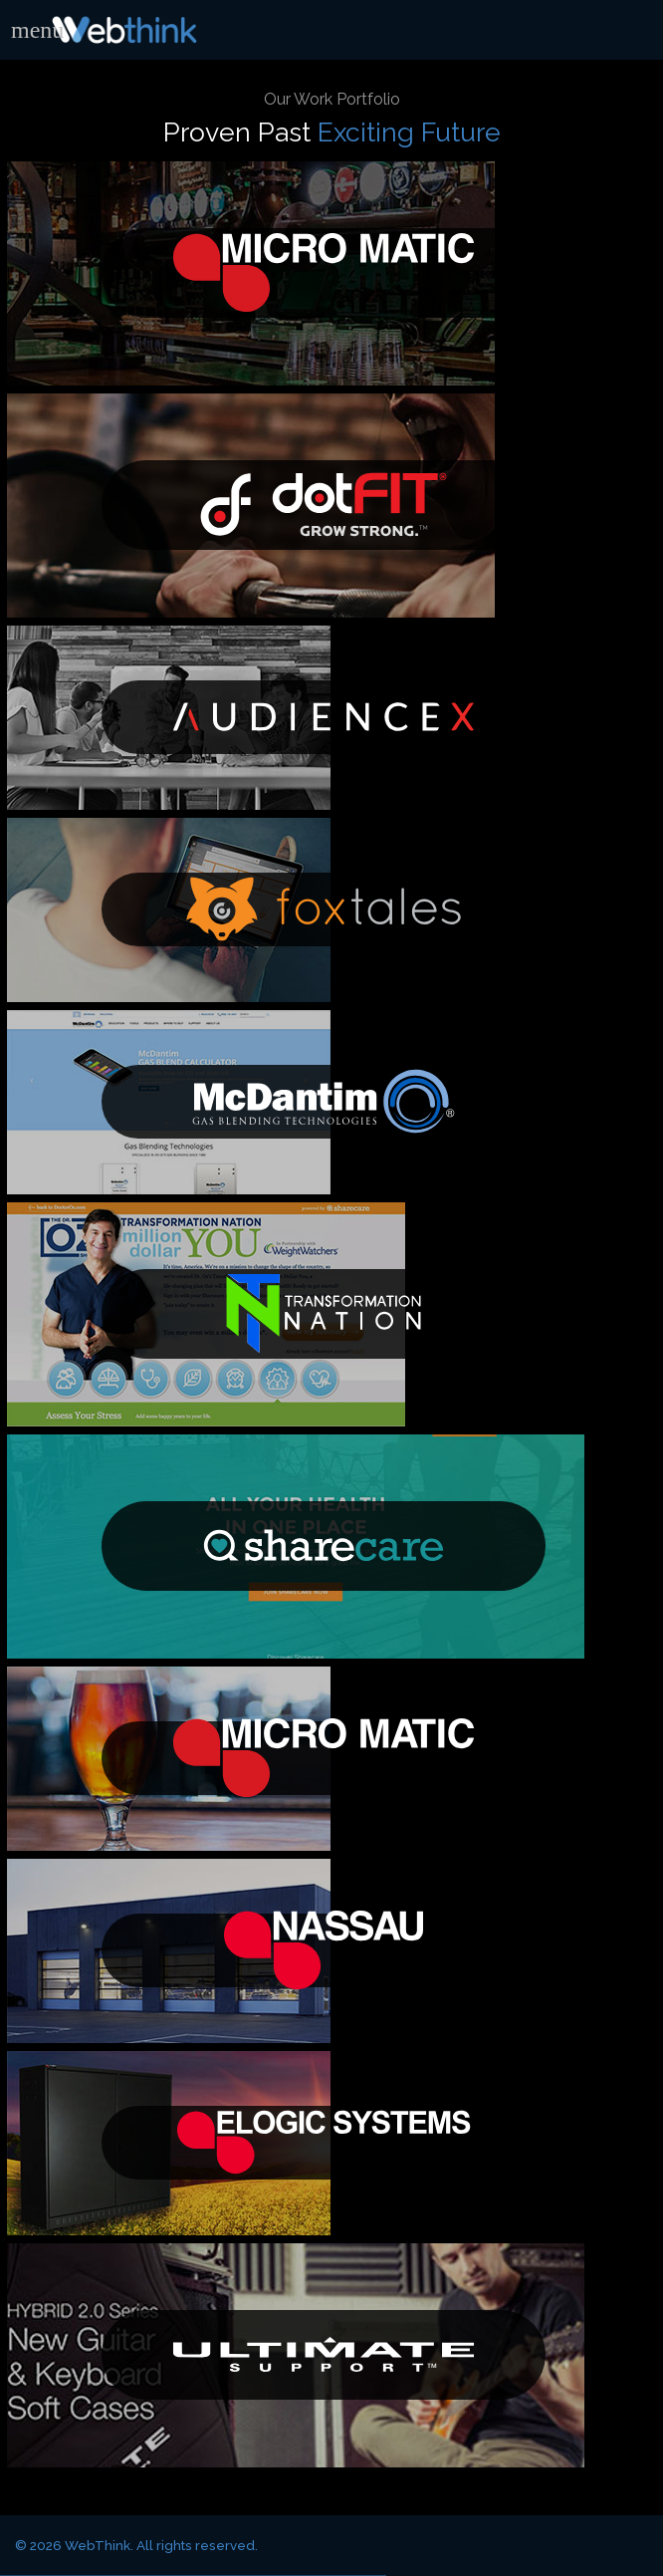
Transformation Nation (323, 1314)
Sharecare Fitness (323, 1546)
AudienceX (323, 718)
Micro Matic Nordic (323, 1759)
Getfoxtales (323, 910)
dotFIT (323, 505)
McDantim (323, 1102)
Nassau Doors (323, 1951)
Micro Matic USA (323, 273)
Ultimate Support (323, 2355)
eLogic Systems (323, 2143)
